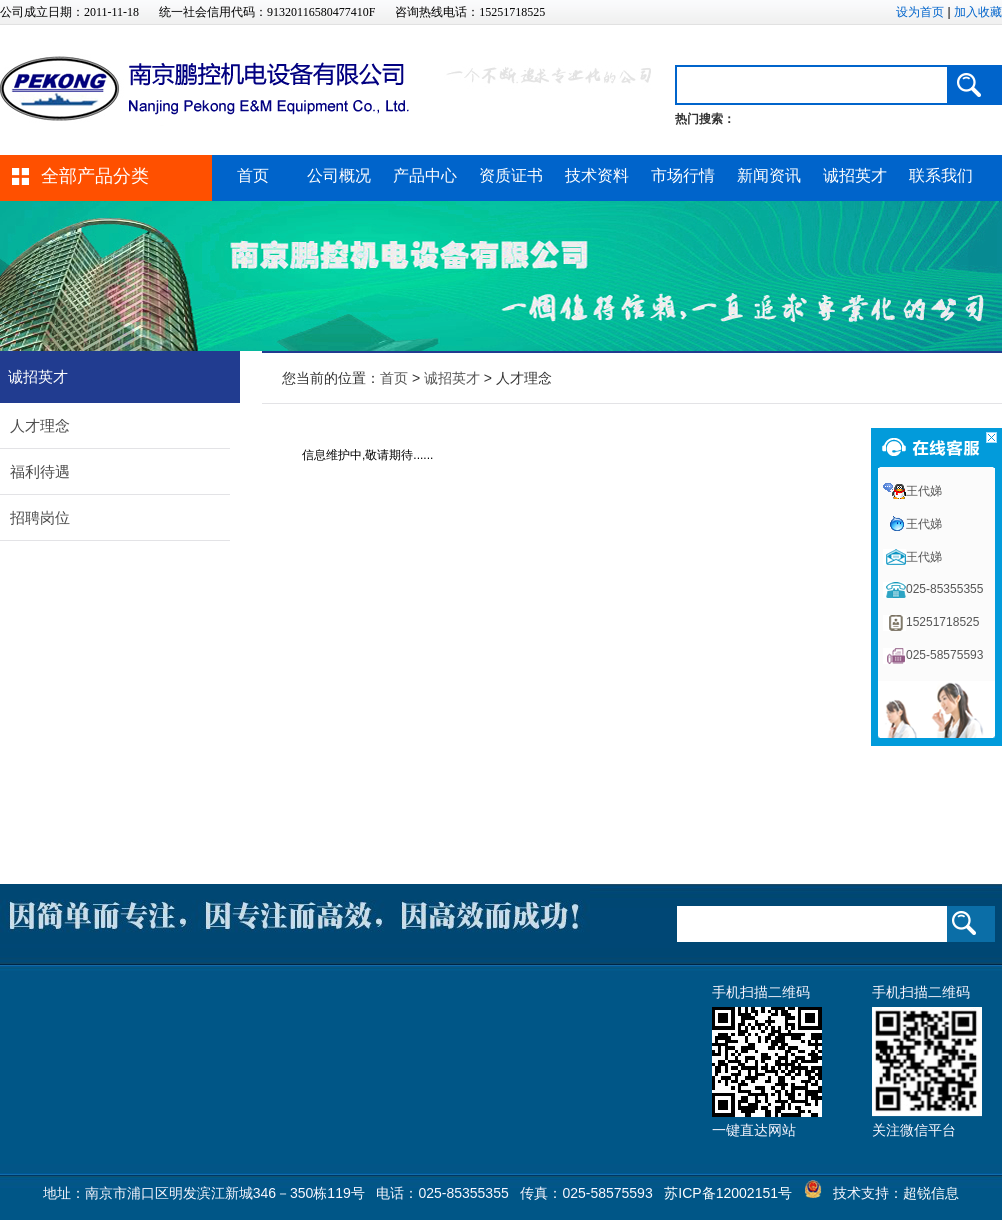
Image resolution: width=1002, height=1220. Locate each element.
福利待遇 (40, 471)
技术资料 (597, 175)
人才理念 (40, 425)
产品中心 (425, 175)
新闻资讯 (769, 175)
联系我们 (941, 175)
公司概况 (339, 175)
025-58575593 (944, 655)
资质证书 (511, 175)
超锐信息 (931, 1193)
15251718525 (942, 622)
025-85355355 (944, 589)
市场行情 (683, 175)
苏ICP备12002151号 (728, 1193)
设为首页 (920, 12)
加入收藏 (978, 12)
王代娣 (924, 491)
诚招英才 (855, 175)
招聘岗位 (40, 517)
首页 (253, 175)
